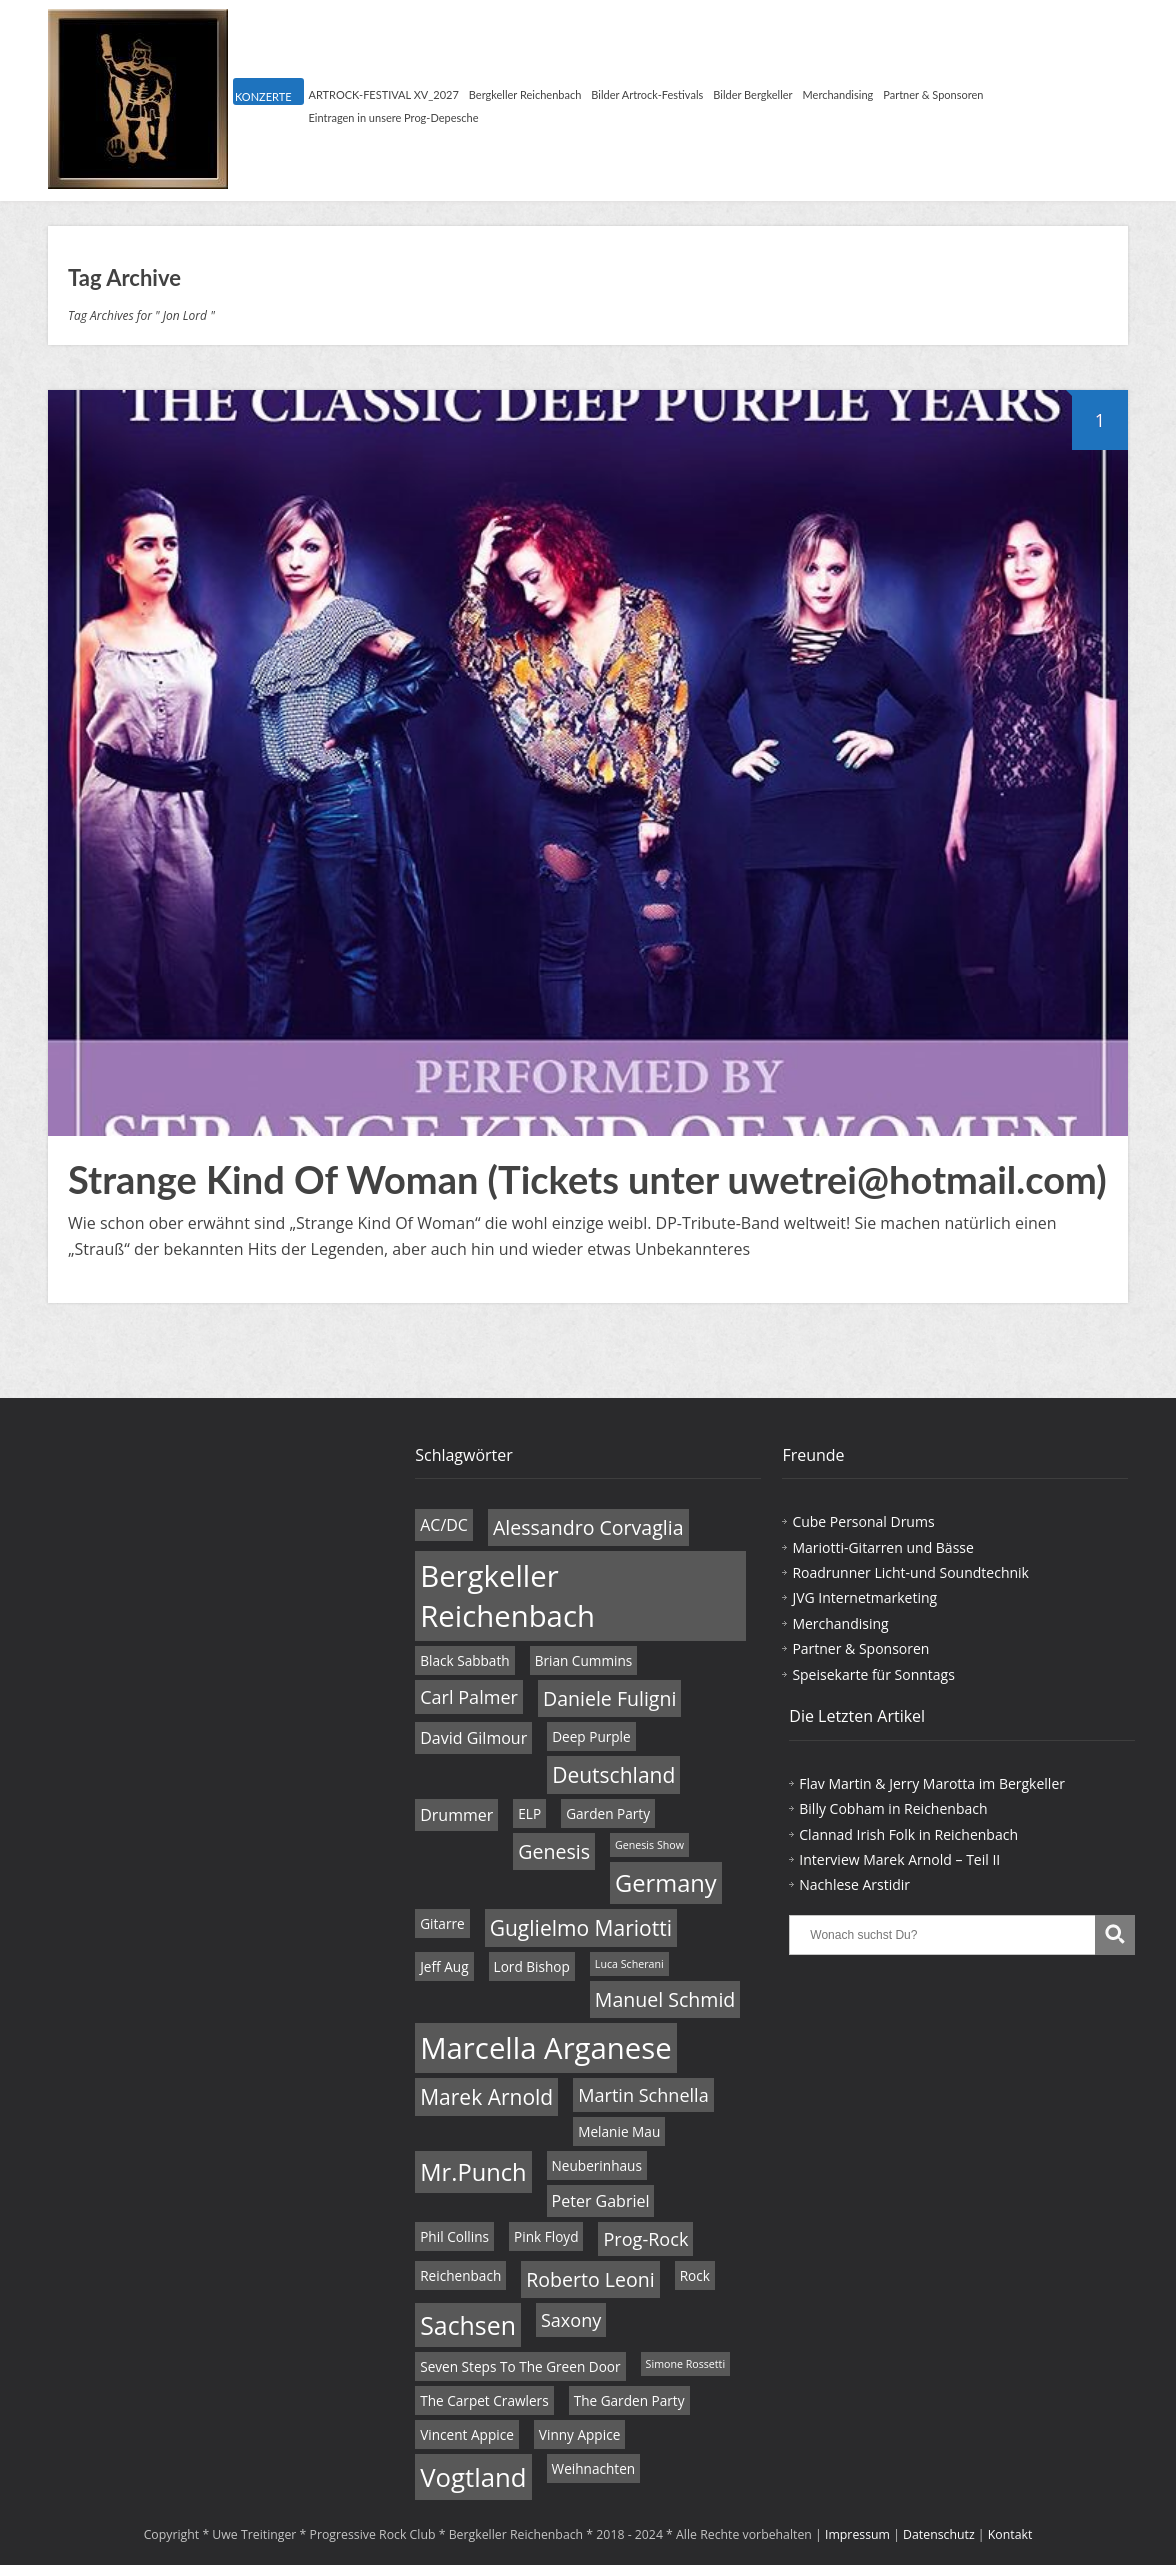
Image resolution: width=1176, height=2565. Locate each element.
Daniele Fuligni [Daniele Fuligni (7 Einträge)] (609, 1698)
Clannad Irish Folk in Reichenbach (908, 1834)
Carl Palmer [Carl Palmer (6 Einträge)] (469, 1697)
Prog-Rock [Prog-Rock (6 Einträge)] (645, 2239)
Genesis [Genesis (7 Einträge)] (554, 1851)
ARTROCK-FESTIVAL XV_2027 (384, 94)
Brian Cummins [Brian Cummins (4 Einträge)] (584, 1660)
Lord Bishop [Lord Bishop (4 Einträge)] (532, 1966)
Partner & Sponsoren (933, 94)
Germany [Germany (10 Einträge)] (666, 1883)
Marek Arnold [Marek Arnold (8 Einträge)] (486, 2097)
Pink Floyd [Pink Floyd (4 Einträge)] (546, 2236)
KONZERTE (263, 96)
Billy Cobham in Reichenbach (893, 1808)
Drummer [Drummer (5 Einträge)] (456, 1815)
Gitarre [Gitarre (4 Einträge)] (442, 1923)
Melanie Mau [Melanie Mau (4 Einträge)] (619, 2131)
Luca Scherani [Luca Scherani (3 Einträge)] (629, 1964)
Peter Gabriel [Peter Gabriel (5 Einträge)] (601, 2201)
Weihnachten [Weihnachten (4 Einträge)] (594, 2468)
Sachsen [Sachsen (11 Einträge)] (468, 2325)
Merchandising (838, 94)
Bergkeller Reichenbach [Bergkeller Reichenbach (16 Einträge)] (507, 1596)
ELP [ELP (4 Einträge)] (529, 1813)
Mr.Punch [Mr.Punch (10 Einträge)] (473, 2172)
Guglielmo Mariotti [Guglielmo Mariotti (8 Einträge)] (581, 1928)
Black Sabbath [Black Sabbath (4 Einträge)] (464, 1660)
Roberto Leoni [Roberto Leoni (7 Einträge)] (590, 2279)
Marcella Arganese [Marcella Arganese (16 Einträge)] (546, 2048)
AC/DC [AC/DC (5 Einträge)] (444, 1525)
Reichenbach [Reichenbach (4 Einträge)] (460, 2275)
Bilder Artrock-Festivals (647, 94)
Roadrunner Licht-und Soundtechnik (910, 1572)
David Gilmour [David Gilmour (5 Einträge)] (473, 1738)
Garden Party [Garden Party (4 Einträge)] (608, 1813)
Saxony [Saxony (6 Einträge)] (571, 2320)
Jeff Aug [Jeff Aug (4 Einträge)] (444, 1966)
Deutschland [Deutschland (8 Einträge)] (613, 1775)
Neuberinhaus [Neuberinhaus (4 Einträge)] (597, 2165)
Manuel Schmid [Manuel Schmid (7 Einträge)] (665, 1999)
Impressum (857, 2534)
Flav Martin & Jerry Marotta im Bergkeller (932, 1783)
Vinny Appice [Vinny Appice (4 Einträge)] (579, 2434)
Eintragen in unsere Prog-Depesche (394, 117)
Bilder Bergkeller (752, 94)
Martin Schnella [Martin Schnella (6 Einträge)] (643, 2095)
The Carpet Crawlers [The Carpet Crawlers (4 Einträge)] (484, 2400)
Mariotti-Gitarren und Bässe (882, 1547)
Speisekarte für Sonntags (873, 1674)
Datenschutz (939, 2534)
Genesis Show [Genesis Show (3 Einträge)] (649, 1845)
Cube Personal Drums (863, 1521)
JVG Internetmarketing (864, 1597)
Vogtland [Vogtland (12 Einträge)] (473, 2477)
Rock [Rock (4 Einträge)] (695, 2275)
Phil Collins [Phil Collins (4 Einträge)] (454, 2236)
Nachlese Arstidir (854, 1884)
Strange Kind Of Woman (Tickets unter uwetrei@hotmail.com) (587, 1179)
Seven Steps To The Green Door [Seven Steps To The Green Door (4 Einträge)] (520, 2366)
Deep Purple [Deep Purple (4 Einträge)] (591, 1736)
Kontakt (1010, 2534)
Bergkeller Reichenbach (525, 94)
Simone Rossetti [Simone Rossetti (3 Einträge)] (686, 2364)
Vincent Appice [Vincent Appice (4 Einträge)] (467, 2434)
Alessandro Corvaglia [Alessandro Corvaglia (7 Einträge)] (588, 1527)
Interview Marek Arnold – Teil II (899, 1859)
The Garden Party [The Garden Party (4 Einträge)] (629, 2400)
